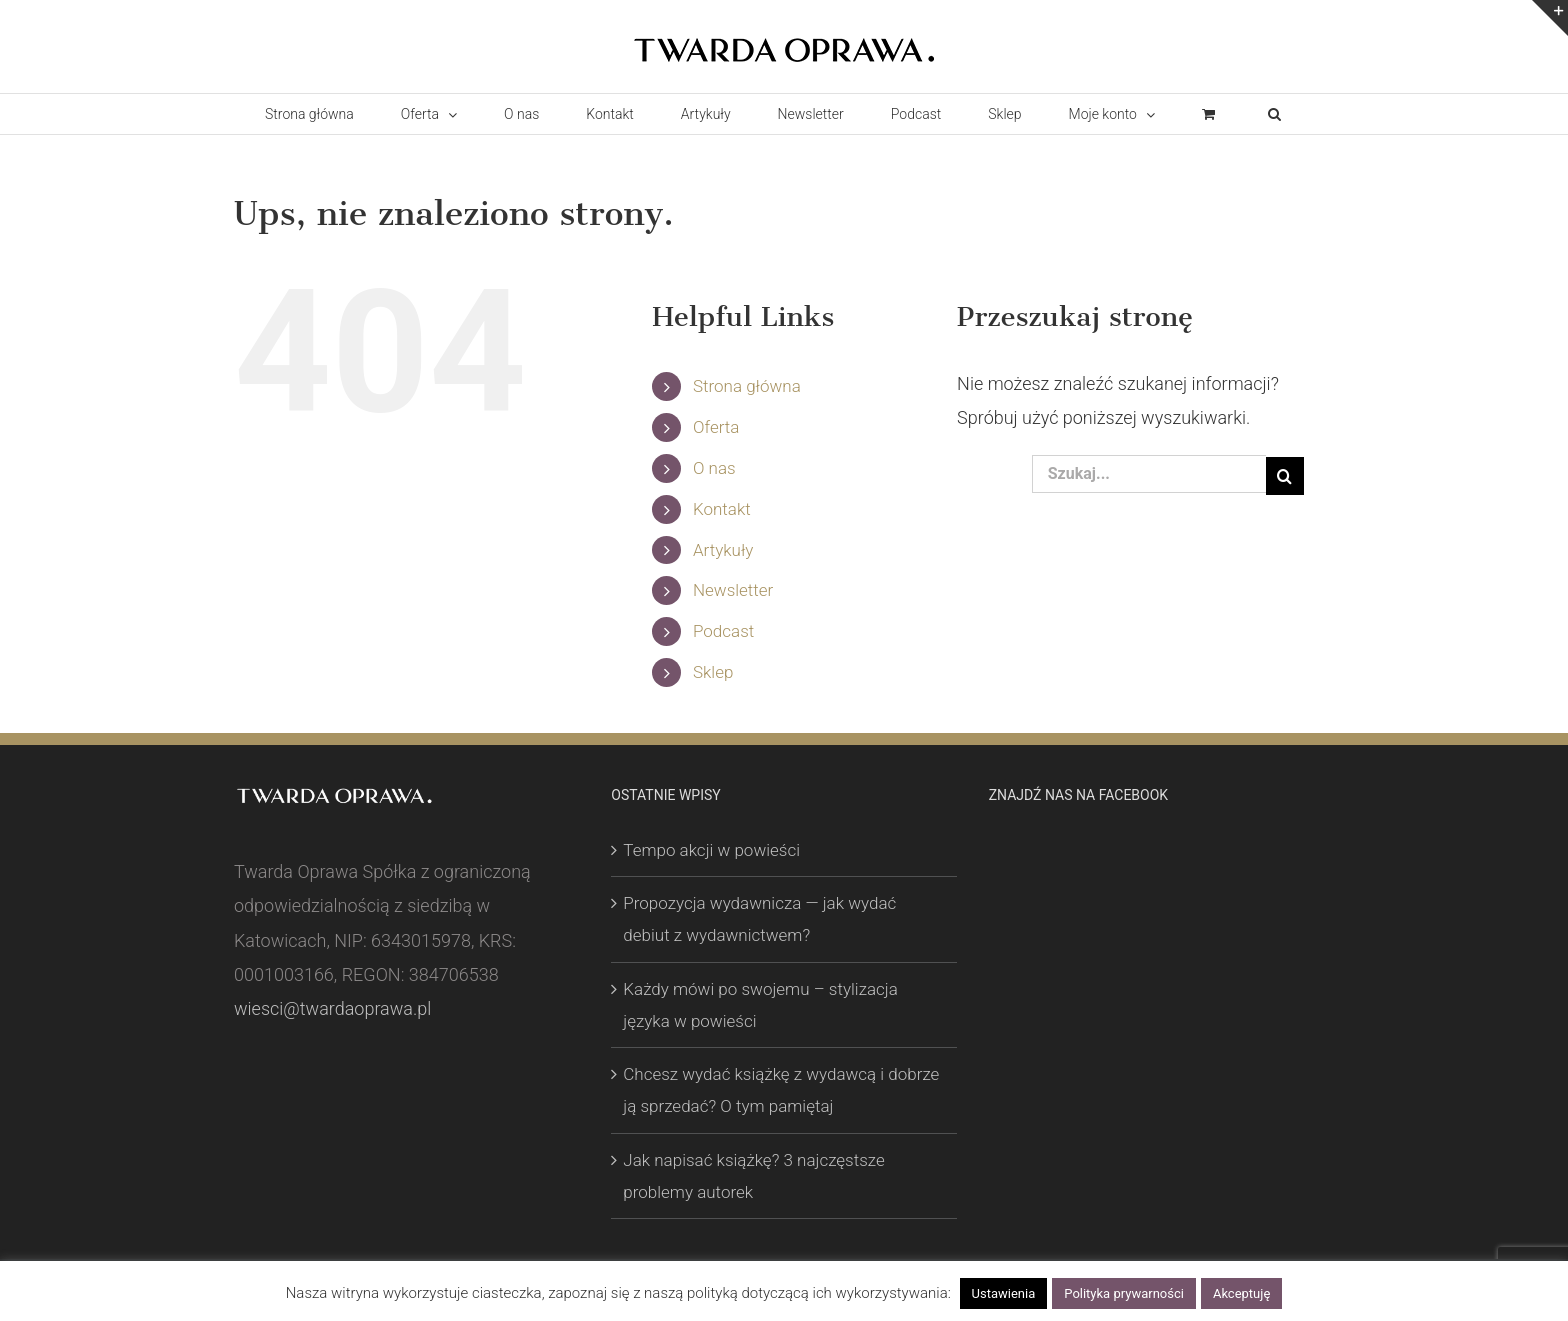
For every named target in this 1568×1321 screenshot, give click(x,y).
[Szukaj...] (1149, 474)
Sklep (713, 672)
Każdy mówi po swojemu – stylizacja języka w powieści (760, 1005)
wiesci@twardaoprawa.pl (332, 1008)
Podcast (723, 631)
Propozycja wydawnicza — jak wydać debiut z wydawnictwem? (759, 919)
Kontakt (722, 509)
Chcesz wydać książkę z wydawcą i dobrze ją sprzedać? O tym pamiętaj (781, 1090)
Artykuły (723, 550)
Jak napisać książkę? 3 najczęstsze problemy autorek (753, 1176)
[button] (1274, 114)
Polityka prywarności (1124, 1293)
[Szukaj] (1285, 476)
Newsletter (733, 590)
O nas (714, 468)
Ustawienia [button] (1004, 1293)
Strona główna (747, 386)
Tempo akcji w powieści (711, 850)
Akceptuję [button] (1241, 1293)
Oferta (716, 427)
